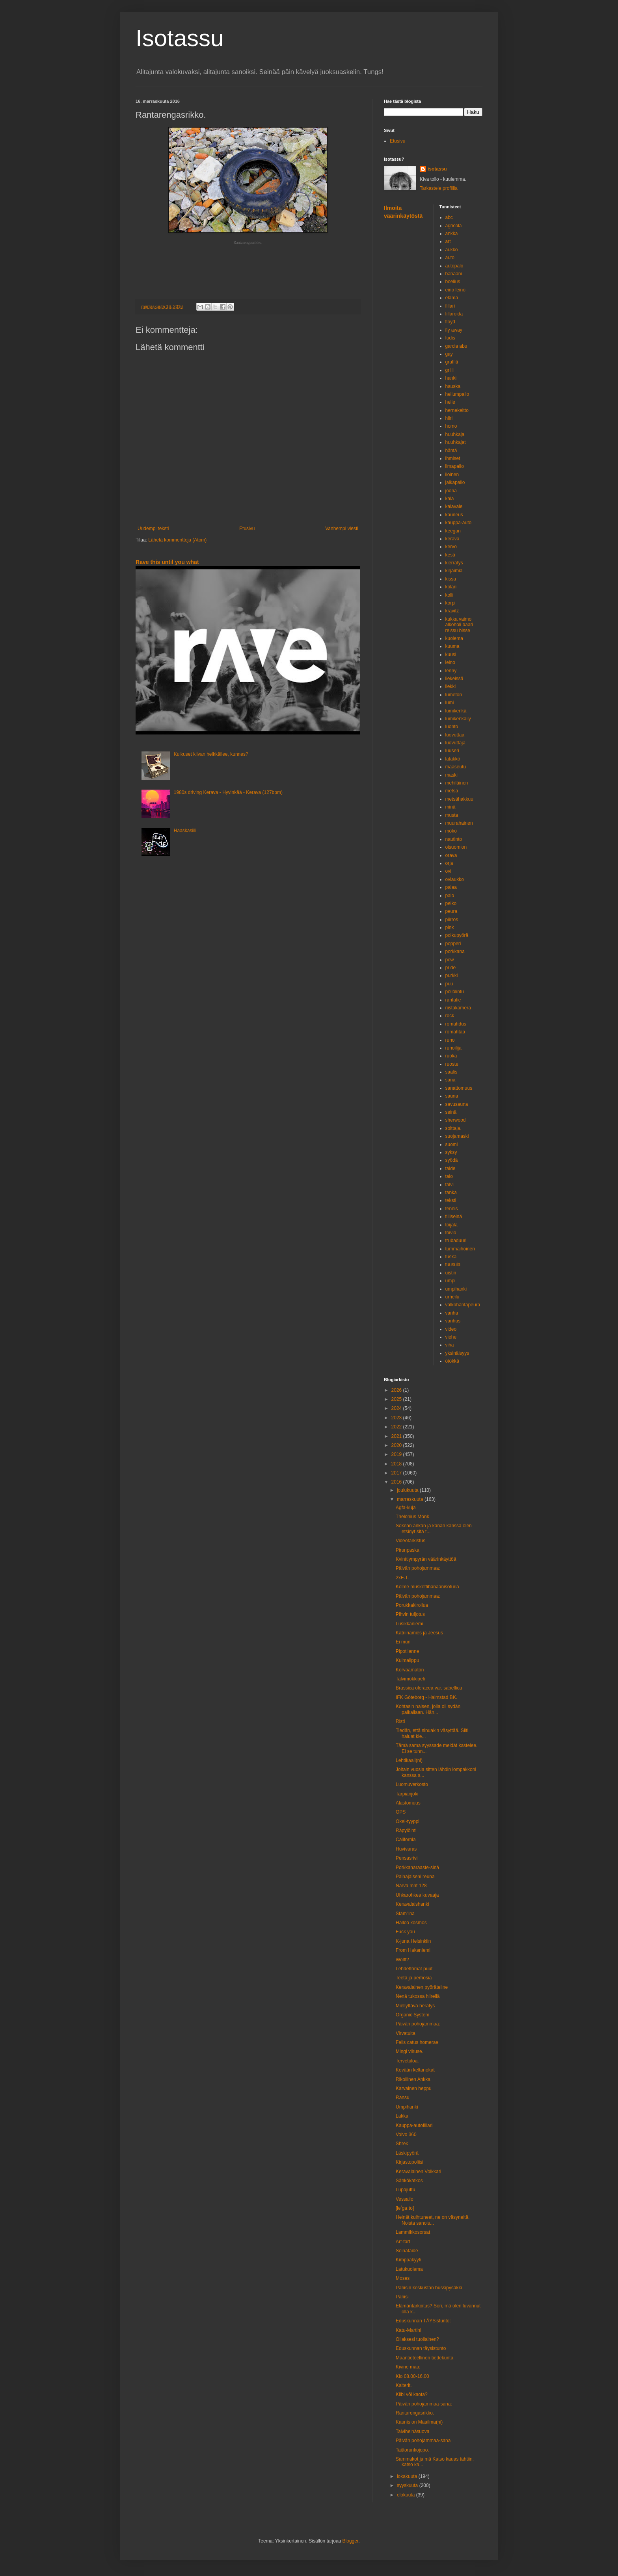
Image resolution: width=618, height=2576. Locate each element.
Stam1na (405, 1913)
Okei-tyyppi (407, 1821)
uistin (450, 1273)
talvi (449, 1184)
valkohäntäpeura (462, 1304)
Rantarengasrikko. (415, 2413)
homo (451, 426)
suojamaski (457, 1136)
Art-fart (403, 2241)
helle (450, 402)
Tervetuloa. (407, 2061)
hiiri (449, 418)
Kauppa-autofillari (414, 2125)
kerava (452, 539)
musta (451, 815)
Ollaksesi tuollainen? (417, 2339)
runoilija (453, 1048)
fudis (450, 338)
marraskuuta (410, 1499)
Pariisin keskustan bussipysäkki (429, 2287)
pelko (451, 903)
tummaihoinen (460, 1249)
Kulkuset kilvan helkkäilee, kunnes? (211, 754)
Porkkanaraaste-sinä (417, 1867)
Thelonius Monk (412, 1516)
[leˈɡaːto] (405, 2208)
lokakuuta (408, 2476)
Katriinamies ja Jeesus (419, 1633)
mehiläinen (456, 783)
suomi (451, 1144)
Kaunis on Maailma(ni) (419, 2422)
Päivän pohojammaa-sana (423, 2440)
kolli (449, 595)
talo (449, 1176)
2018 (397, 1464)
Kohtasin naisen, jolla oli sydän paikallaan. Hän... (428, 1709)
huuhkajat (455, 442)
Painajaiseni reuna (415, 1876)
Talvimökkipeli (410, 1679)
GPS (401, 1812)
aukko (451, 249)
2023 (397, 1418)
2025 (397, 1399)
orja (449, 863)
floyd (450, 322)
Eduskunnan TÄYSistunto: (423, 2321)
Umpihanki (407, 2107)
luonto (451, 726)
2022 (397, 1427)
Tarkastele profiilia (439, 188)
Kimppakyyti (408, 2260)
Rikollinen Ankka (413, 2079)
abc (449, 217)
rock (449, 1015)
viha (449, 1345)
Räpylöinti (406, 1830)
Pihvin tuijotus (410, 1614)
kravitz (452, 611)
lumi (449, 702)
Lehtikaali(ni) (409, 1760)
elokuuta (406, 2495)
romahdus (455, 1024)
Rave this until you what (167, 562)
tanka (451, 1192)
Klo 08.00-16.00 (412, 2376)
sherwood (455, 1120)
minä (450, 807)
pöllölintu (454, 991)
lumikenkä (456, 711)
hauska (453, 386)
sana (450, 1080)
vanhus (453, 1321)
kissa (450, 579)
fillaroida (454, 314)
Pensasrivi (406, 1858)
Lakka (402, 2116)
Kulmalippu (407, 1660)
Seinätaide (407, 2250)
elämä (451, 297)
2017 (397, 1473)
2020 (397, 1445)
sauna (451, 1096)
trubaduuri (456, 1240)
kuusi (450, 654)
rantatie (453, 1000)
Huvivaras (406, 1849)
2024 (397, 1408)
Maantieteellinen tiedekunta (424, 2358)
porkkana (455, 951)
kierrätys (454, 563)
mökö (451, 831)
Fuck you (405, 1931)
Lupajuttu (405, 2189)
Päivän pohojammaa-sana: (424, 2404)
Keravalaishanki (412, 1904)
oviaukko (454, 879)
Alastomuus (408, 1803)
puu (449, 984)
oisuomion (456, 847)
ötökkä (452, 1361)
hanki (451, 378)
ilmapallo (454, 466)
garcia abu (456, 346)
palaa (451, 887)
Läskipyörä (407, 2153)
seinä (451, 1112)
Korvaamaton (410, 1670)
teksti (450, 1200)
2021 (397, 1436)
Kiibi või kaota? (412, 2394)
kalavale (454, 506)
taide (450, 1168)
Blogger (351, 2541)
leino (450, 662)
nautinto (453, 839)
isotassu (437, 169)
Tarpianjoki (407, 1794)
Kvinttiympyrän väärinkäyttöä (426, 1559)
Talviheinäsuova (412, 2431)
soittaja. (453, 1128)
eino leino (455, 290)
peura (451, 911)
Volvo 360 (406, 2134)
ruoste (451, 1064)
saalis (451, 1072)
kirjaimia (454, 570)
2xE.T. (402, 1577)
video (451, 1329)
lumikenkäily (458, 718)
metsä (451, 791)
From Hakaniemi (413, 1950)
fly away (453, 330)
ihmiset (452, 458)
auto (449, 257)
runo (450, 1040)
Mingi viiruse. (409, 2051)
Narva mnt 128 (411, 1885)
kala (449, 498)
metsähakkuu (459, 799)
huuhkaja (455, 434)
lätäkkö (452, 759)
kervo (451, 546)
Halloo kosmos (411, 1922)
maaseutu (455, 767)
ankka (451, 233)
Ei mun (403, 1642)
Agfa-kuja (406, 1507)
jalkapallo (455, 482)
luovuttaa (455, 735)
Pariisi (402, 2297)
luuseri (452, 750)
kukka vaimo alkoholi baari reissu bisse (459, 624)
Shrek (402, 2143)
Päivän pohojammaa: (418, 1568)
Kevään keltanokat (415, 2070)
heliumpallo (457, 394)
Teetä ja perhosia (414, 1978)
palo (449, 895)
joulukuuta (408, 1490)
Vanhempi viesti (341, 528)
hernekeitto (457, 410)
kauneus (454, 514)
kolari (451, 587)
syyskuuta (408, 2485)
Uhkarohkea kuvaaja (417, 1895)
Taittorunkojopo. (412, 2450)
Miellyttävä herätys (415, 2006)
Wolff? (402, 1959)
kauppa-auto (458, 522)
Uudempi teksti (153, 528)
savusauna (456, 1104)
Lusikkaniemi (409, 1623)
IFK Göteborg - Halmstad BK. (426, 1697)
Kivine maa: (408, 2367)
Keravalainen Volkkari (418, 2171)
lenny (451, 670)
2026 (397, 1390)
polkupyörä (457, 935)
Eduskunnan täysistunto (421, 2348)
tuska (451, 1256)
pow (449, 960)
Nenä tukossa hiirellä (417, 1996)
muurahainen (459, 823)
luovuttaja (455, 743)
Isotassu (179, 38)
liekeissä (454, 678)
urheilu (452, 1297)
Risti (400, 1721)
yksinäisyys (457, 1353)
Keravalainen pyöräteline (422, 1987)
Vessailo (404, 2199)
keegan (453, 531)
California (406, 1839)
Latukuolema (409, 2269)
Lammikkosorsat (413, 2232)
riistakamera (458, 1008)
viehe (451, 1337)
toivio (450, 1232)
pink (449, 927)
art (448, 241)
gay (449, 354)
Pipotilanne (407, 1651)
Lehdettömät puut (414, 1968)
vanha (451, 1313)
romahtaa (455, 1032)
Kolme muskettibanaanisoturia (427, 1586)
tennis (451, 1208)
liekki (450, 686)
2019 (397, 1454)
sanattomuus (459, 1088)
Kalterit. (404, 2385)
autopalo (454, 266)
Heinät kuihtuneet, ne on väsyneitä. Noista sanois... (432, 2219)
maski (451, 775)
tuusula (453, 1264)
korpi (450, 603)
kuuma (452, 646)
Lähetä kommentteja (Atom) (177, 540)
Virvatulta (405, 2033)
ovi (448, 871)
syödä (451, 1160)
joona (451, 490)
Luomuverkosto (412, 1784)
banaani (453, 273)
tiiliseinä (453, 1216)
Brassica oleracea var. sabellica (429, 1688)
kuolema (454, 638)
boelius (452, 281)
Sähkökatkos (409, 2180)
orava (451, 855)
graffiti (451, 362)
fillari (450, 306)
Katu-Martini (408, 2330)
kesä (450, 555)
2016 (397, 1482)
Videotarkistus (410, 1540)
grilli (449, 370)
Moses (403, 2278)
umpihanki (456, 1289)
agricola (453, 225)
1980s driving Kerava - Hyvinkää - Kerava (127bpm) (228, 792)
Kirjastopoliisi (409, 2162)
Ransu (403, 2097)
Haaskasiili (185, 830)
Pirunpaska (407, 1550)
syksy (451, 1152)
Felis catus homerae (417, 2042)
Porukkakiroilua (412, 1605)
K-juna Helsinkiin (413, 1941)
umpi (450, 1280)
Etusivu (247, 528)
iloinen (452, 474)
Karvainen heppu (414, 2088)
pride (450, 967)
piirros (451, 919)
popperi (453, 943)
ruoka (451, 1056)
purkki (451, 975)
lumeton (453, 694)
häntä (451, 450)
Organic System (412, 2015)
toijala (451, 1225)
